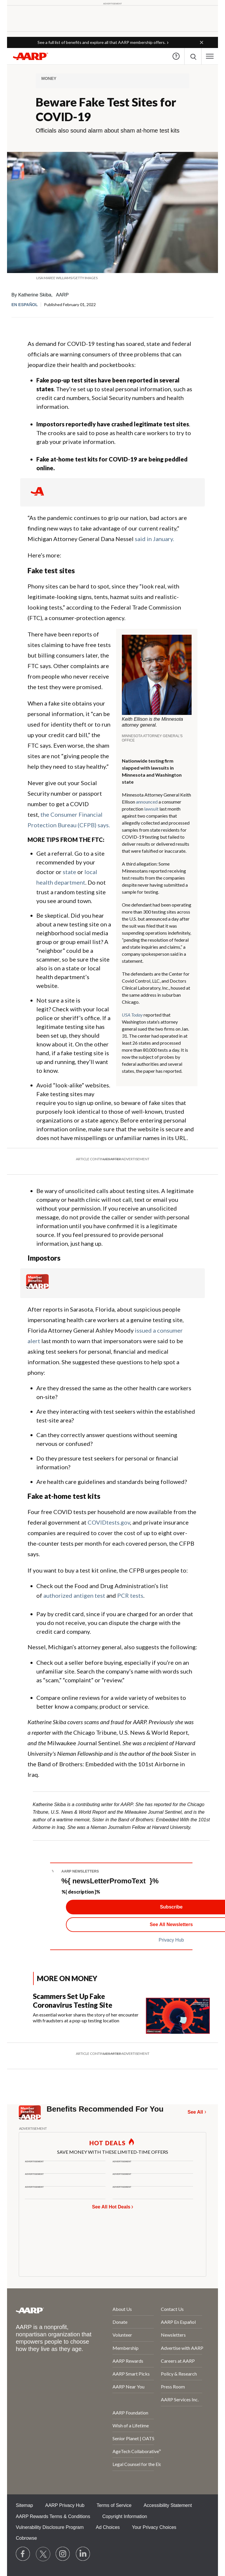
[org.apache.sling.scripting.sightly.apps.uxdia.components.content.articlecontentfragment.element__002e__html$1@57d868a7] (112, 278)
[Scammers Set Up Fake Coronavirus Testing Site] (121, 2013)
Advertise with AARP (181, 2348)
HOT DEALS (107, 2142)
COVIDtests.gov (109, 1522)
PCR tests (130, 1595)
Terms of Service (114, 2505)
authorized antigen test (74, 1595)
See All (195, 2112)
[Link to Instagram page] (63, 2554)
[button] (202, 42)
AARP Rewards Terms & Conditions (53, 2516)
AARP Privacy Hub (64, 2505)
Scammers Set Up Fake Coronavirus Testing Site (72, 2000)
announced (147, 801)
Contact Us (172, 2309)
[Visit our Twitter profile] (43, 2554)
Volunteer (122, 2335)
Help (176, 56)
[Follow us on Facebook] (23, 2554)
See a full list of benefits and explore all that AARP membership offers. (102, 42)
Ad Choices (108, 2527)
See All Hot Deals (111, 2206)
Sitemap (24, 2505)
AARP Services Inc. (180, 2399)
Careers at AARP (178, 2361)
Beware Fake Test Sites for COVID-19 (106, 109)
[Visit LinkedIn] (83, 2554)
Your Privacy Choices (154, 2527)
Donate (119, 2322)
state (69, 871)
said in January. (154, 538)
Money (48, 78)
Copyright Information (124, 2516)
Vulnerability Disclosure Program (50, 2527)
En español (24, 304)
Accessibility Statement (168, 2505)
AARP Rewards (127, 2361)
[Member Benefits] (37, 1287)
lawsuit (151, 808)
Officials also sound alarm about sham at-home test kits (108, 130)
